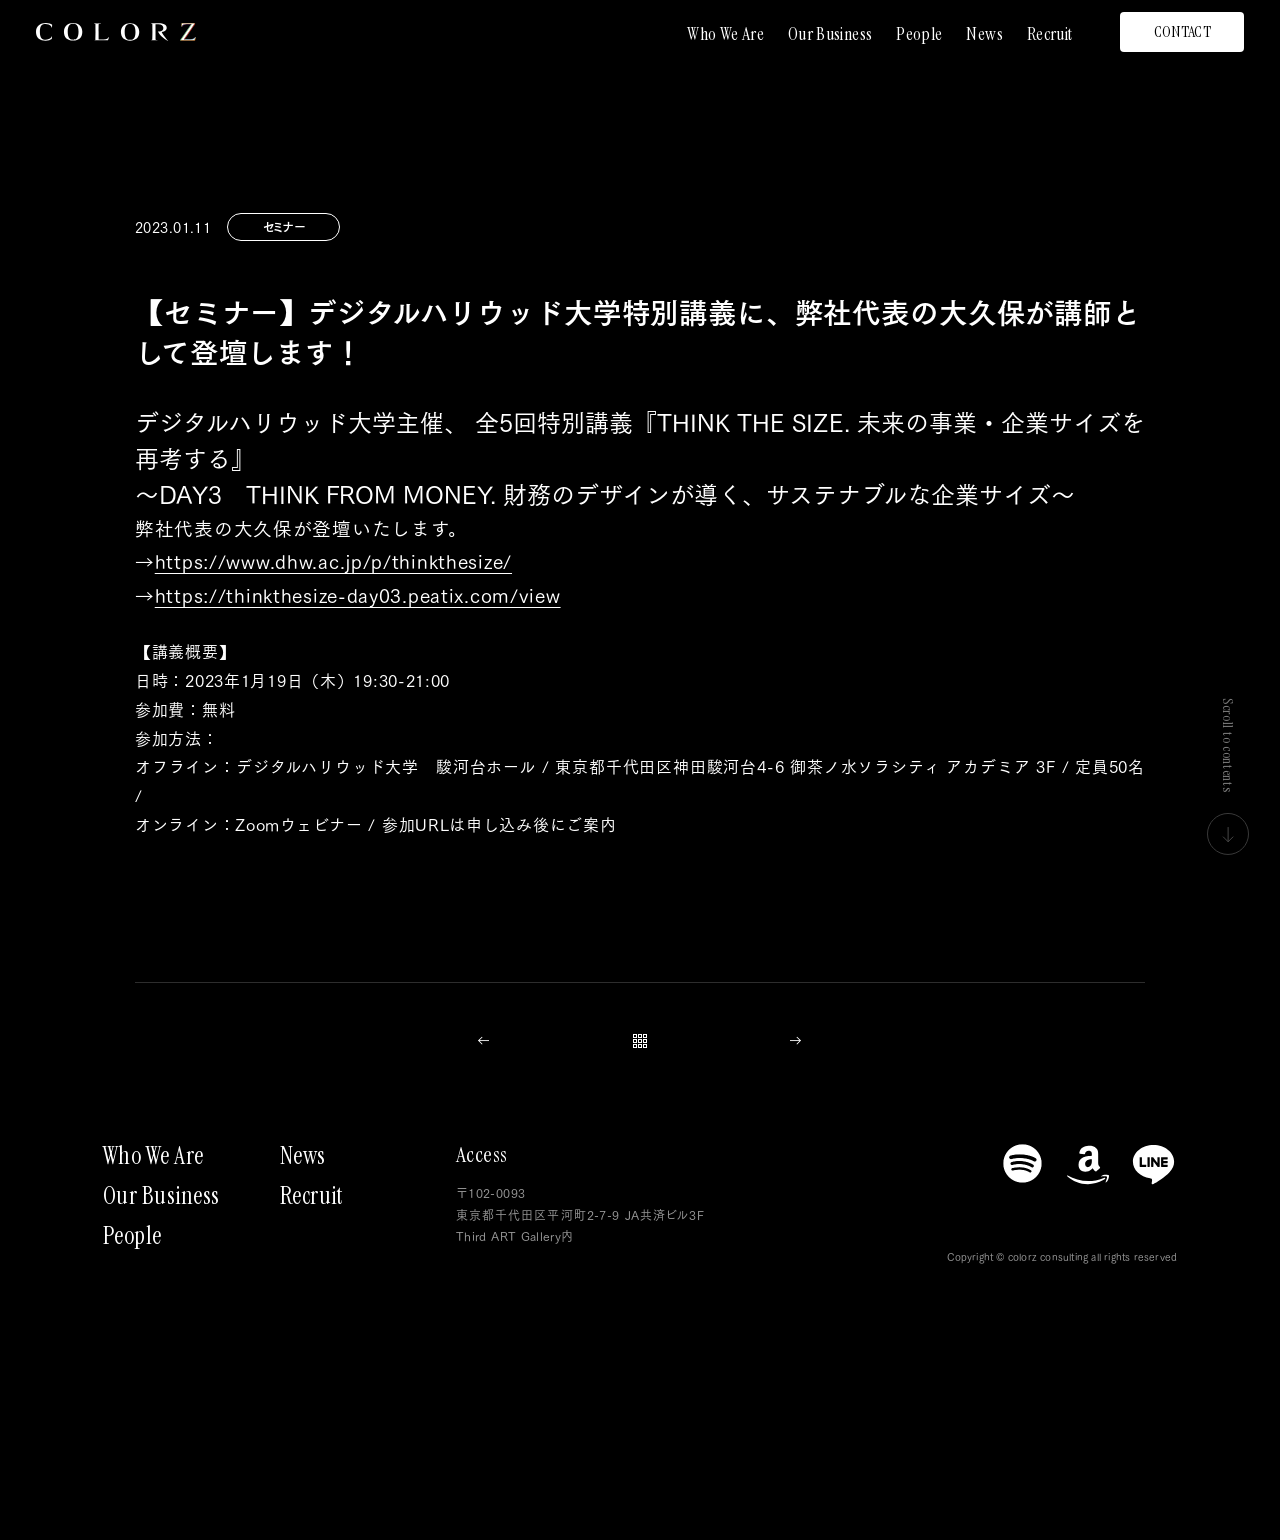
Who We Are (725, 34)
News (984, 34)
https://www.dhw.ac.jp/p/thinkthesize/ (333, 560)
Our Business (830, 34)
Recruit (1050, 34)
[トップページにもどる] (116, 32)
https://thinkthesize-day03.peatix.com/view (358, 594)
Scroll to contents (1228, 776)
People (919, 34)
